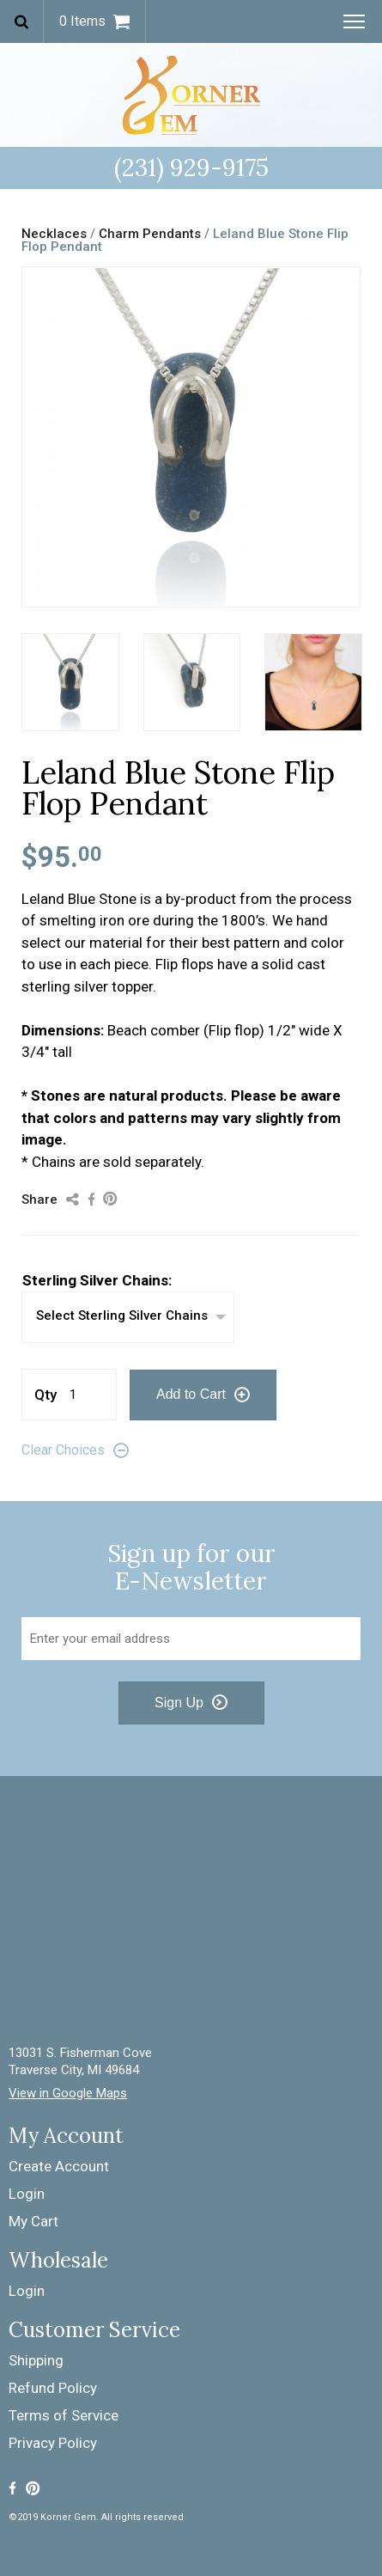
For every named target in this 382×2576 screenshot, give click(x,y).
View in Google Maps (68, 2093)
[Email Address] (191, 1638)
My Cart (33, 2221)
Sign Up (179, 1702)
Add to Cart (191, 1394)
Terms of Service (63, 2415)
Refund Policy (53, 2387)
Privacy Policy (53, 2442)
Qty (45, 1394)
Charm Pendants (150, 233)
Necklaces (54, 233)
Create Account (59, 2166)
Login (27, 2193)
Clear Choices (63, 1450)
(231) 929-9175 (191, 167)
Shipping (36, 2360)
